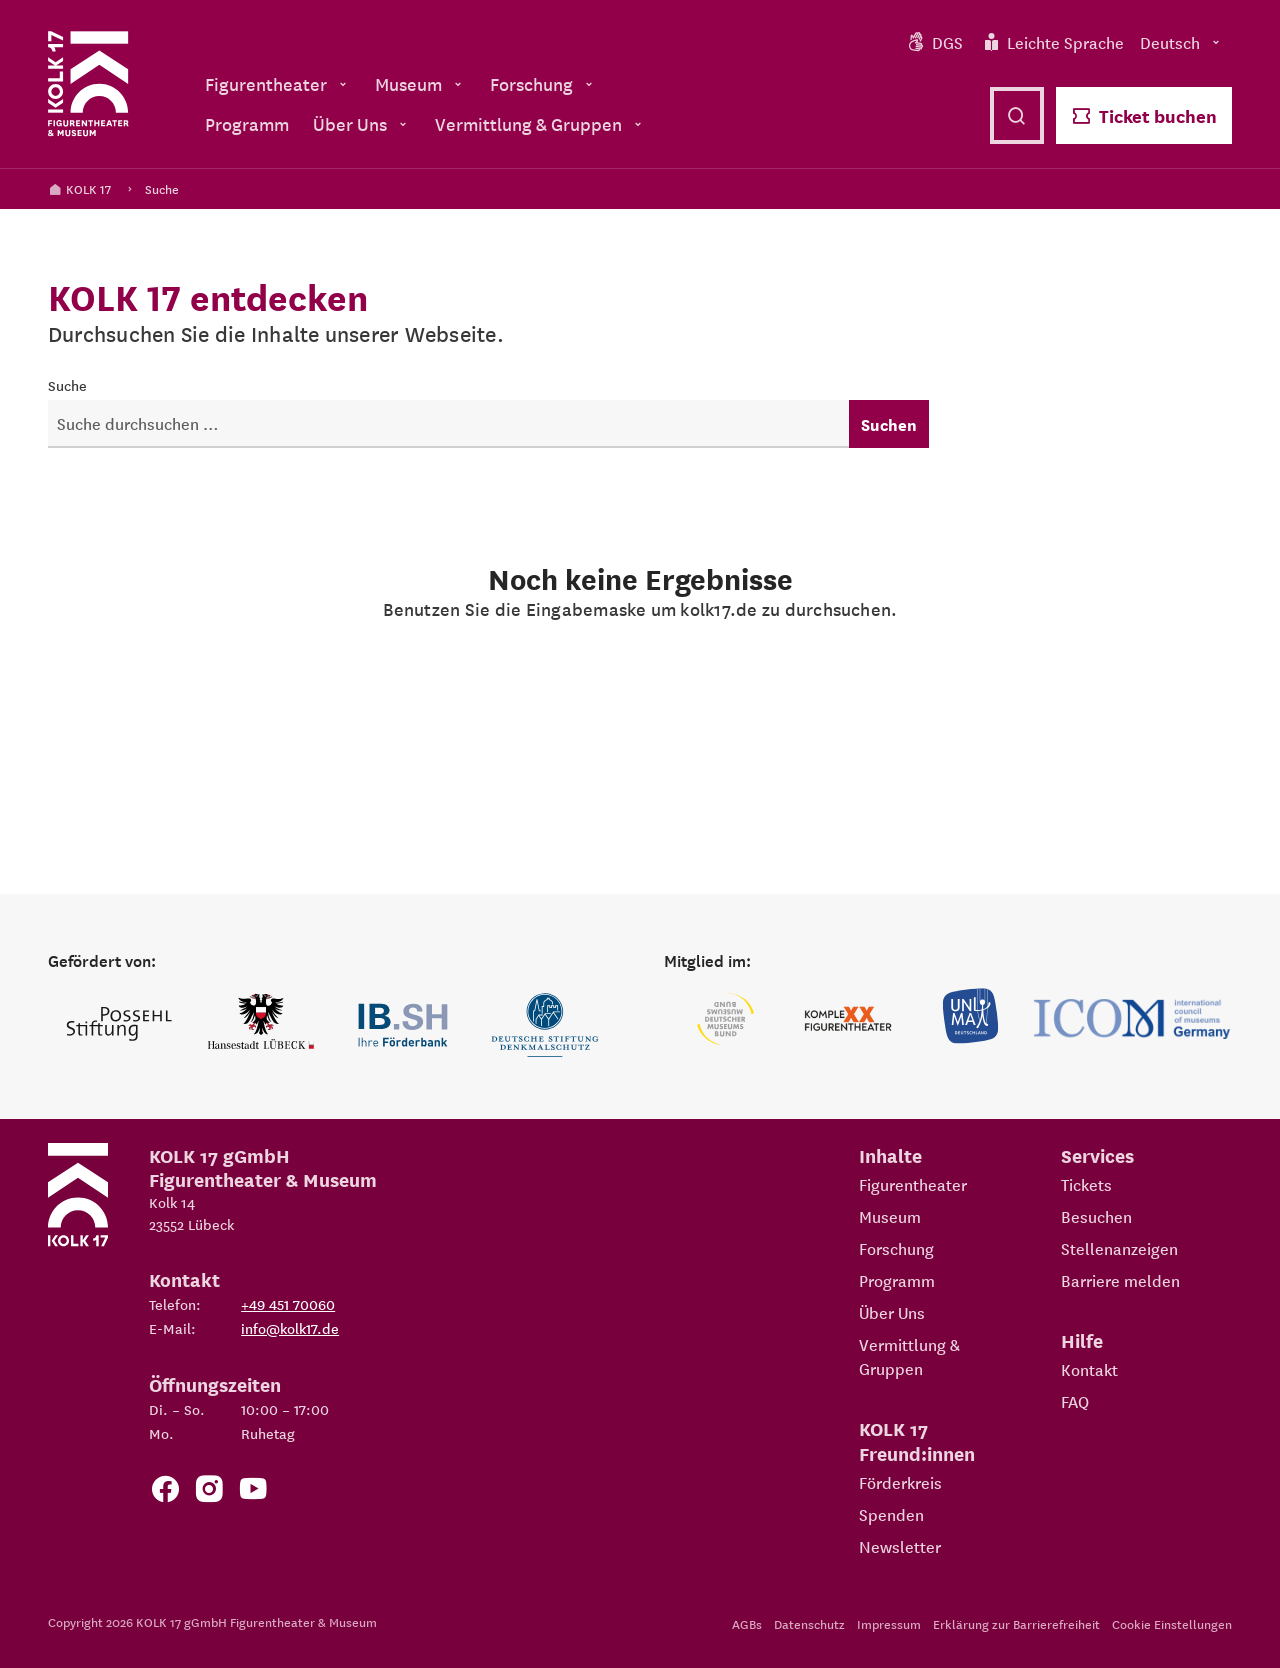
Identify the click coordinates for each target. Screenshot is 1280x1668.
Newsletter (900, 1546)
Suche (162, 188)
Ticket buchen (1144, 115)
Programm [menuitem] (247, 123)
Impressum (889, 1623)
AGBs (747, 1623)
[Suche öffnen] (1017, 115)
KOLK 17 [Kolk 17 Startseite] (79, 188)
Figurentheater (913, 1184)
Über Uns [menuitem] (362, 123)
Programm (897, 1280)
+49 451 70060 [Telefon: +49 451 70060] (288, 1304)
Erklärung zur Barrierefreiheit (1016, 1623)
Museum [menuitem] (420, 83)
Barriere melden (1120, 1280)
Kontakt (1089, 1369)
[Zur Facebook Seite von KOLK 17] (165, 1492)
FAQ (1075, 1401)
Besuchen (1096, 1216)
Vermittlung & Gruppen (909, 1356)
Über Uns (892, 1312)
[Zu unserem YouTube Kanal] (253, 1492)
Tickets (1086, 1184)
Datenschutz (809, 1623)
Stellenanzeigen (1119, 1248)
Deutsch (1182, 42)
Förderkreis (900, 1482)
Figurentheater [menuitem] (278, 83)
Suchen (889, 424)
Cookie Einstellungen (1172, 1623)
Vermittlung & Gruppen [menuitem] (540, 123)
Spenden (891, 1514)
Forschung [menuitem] (543, 83)
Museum (890, 1216)
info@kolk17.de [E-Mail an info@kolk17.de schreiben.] (290, 1328)
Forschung (896, 1248)
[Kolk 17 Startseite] (88, 84)
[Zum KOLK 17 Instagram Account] (209, 1492)
